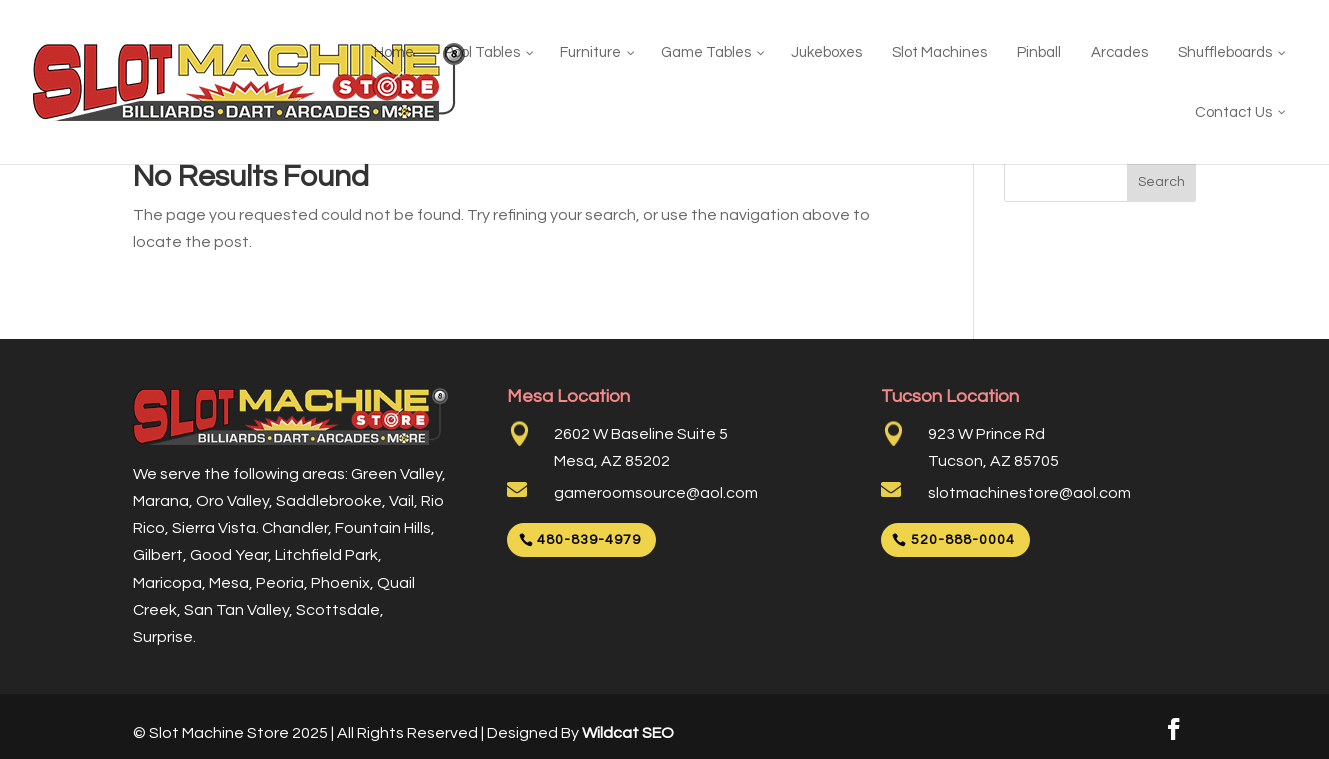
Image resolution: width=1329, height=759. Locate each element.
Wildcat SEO (628, 733)
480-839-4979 (589, 540)
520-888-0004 (963, 540)
